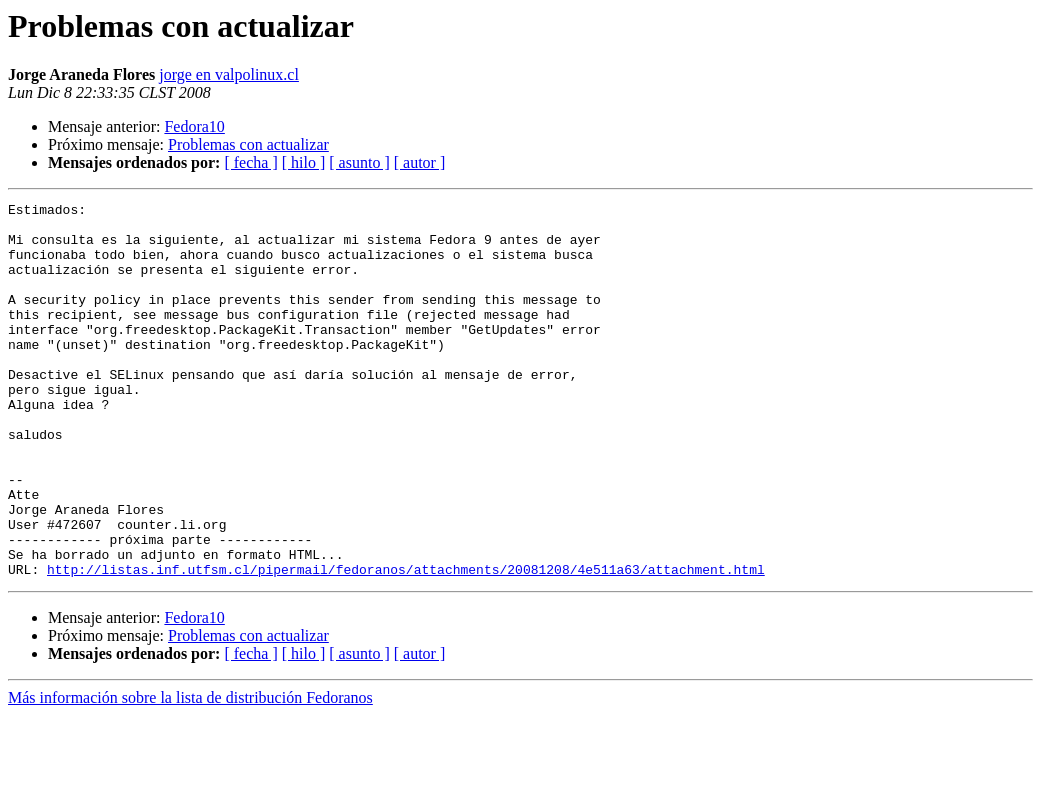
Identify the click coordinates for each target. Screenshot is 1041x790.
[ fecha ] (250, 162)
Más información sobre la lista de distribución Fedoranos (190, 772)
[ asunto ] (359, 162)
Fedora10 (194, 126)
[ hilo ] (304, 162)
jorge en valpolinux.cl (229, 74)
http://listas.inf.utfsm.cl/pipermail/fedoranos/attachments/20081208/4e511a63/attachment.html (406, 644)
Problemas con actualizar (248, 144)
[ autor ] (420, 162)
